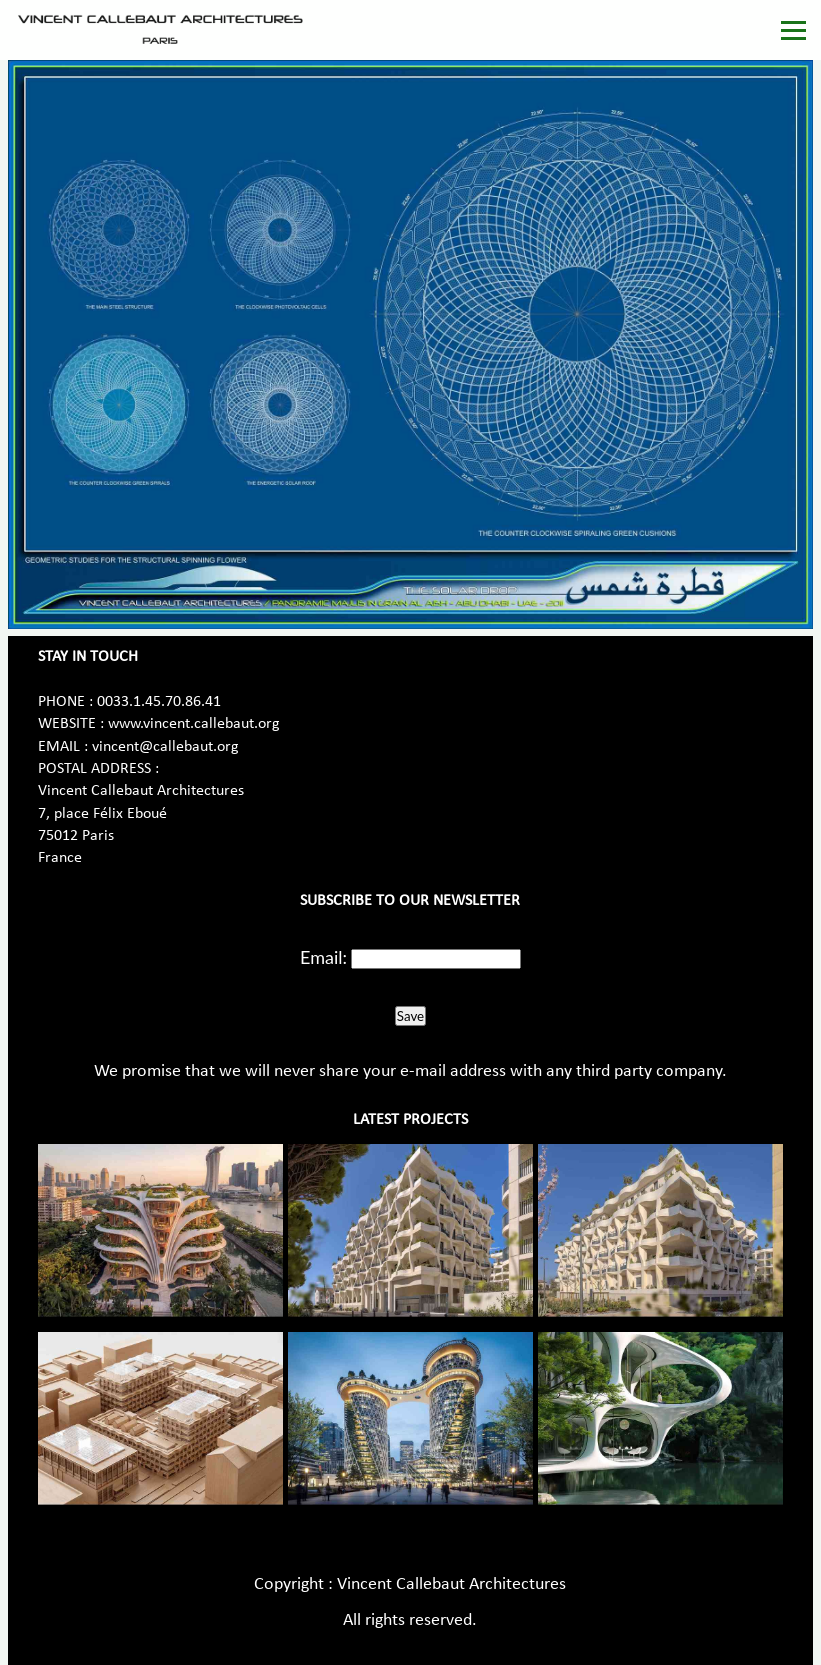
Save (410, 1016)
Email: (323, 957)
